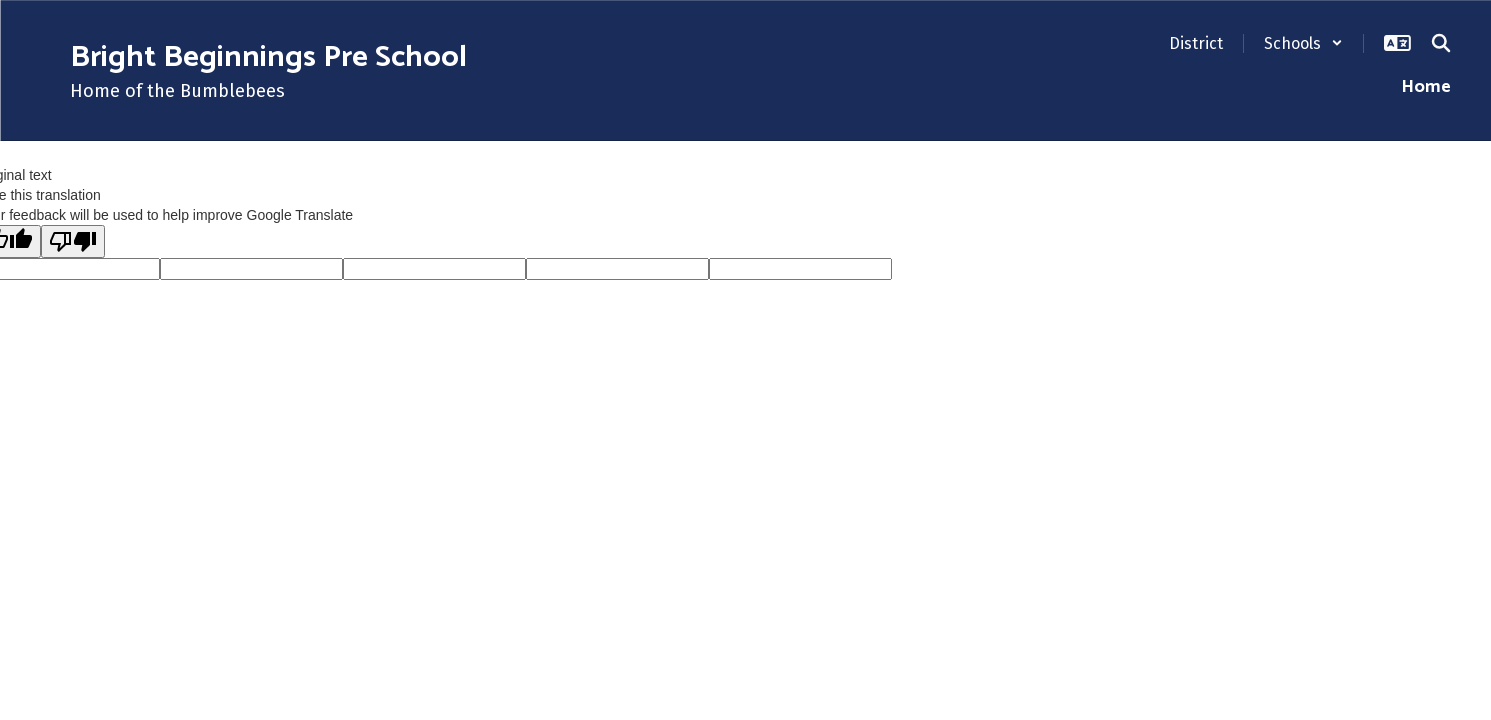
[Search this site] (1441, 43)
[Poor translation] (73, 241)
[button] (1303, 43)
